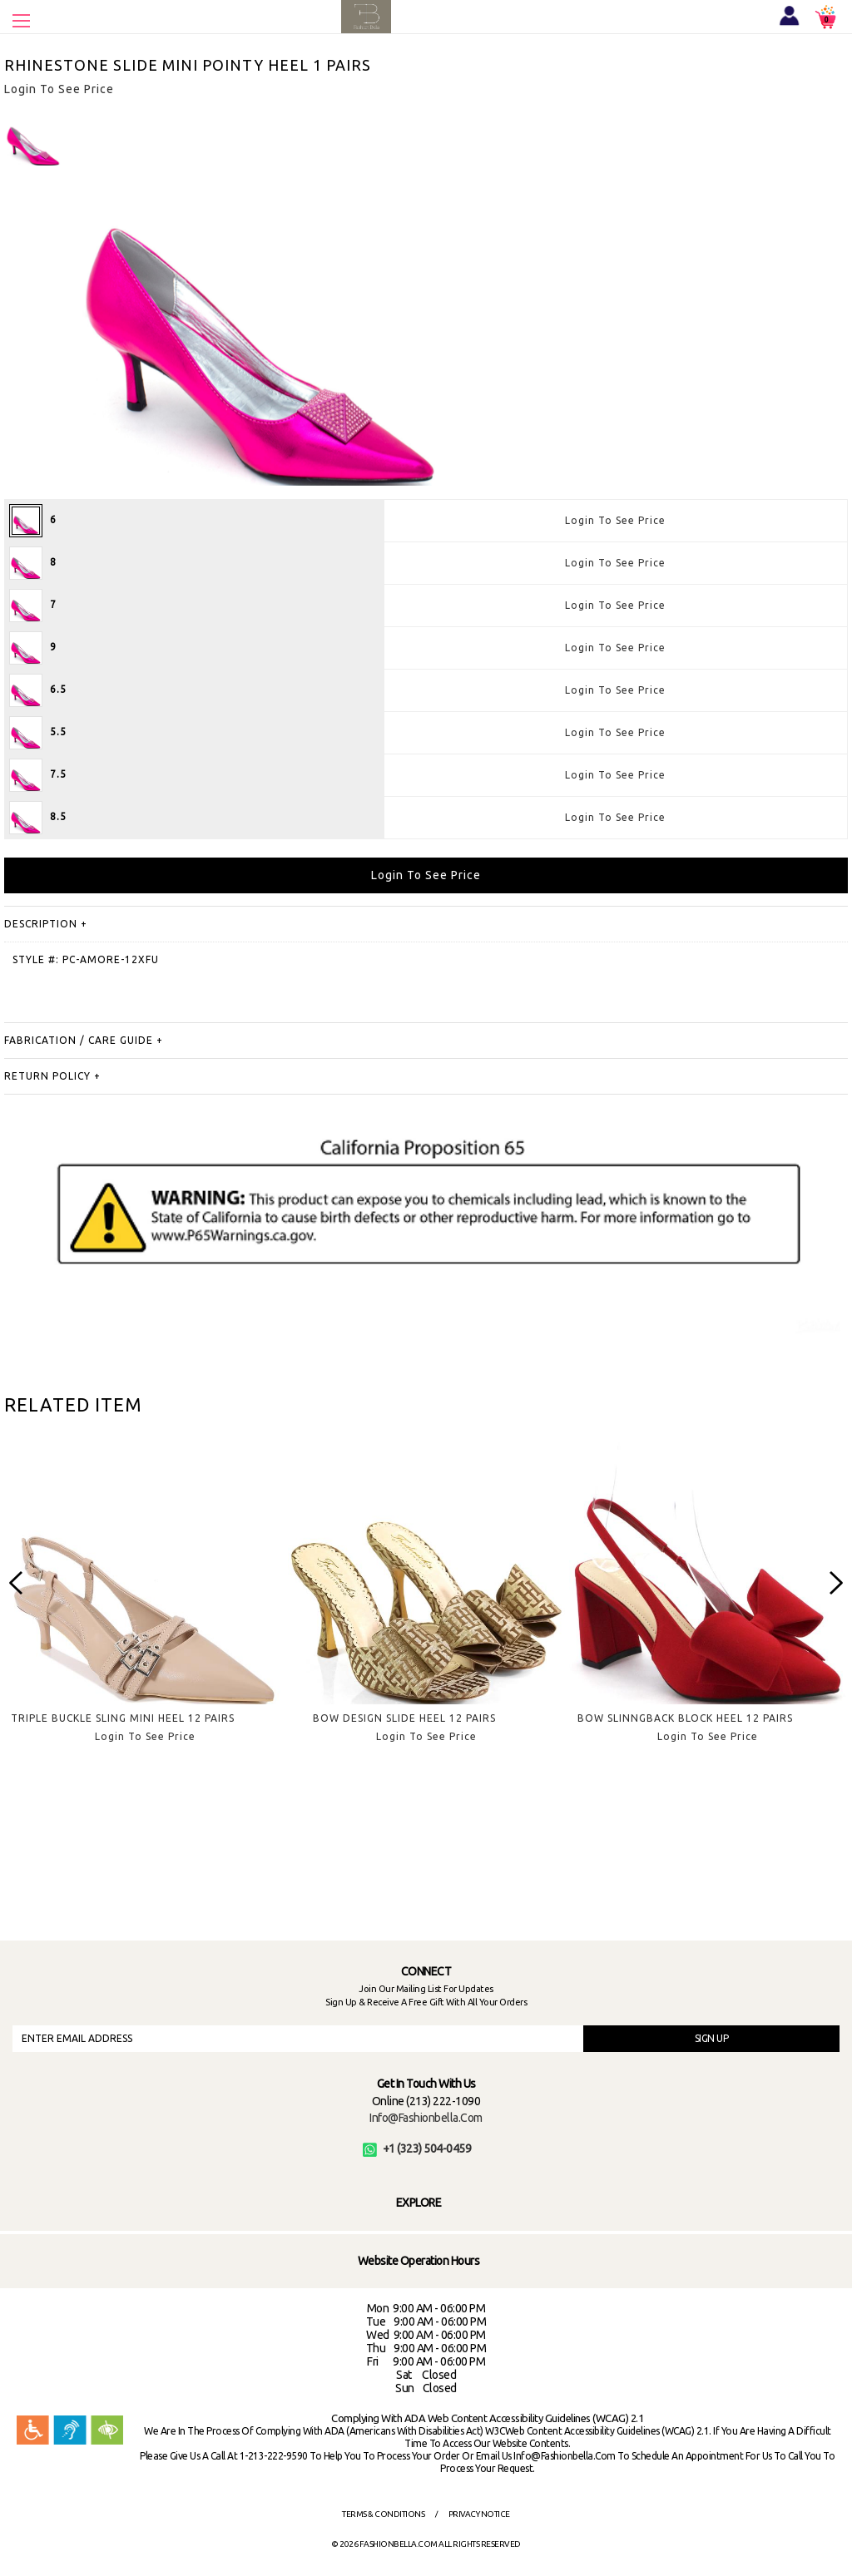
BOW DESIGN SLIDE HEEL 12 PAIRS (404, 1718)
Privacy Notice (479, 2514)
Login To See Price (615, 520)
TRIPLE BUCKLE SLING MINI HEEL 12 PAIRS (123, 1718)
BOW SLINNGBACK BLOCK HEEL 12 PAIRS (685, 1718)
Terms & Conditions (383, 2514)
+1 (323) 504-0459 (417, 2148)
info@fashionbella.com (426, 2117)
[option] (33, 137)
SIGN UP (712, 2038)
